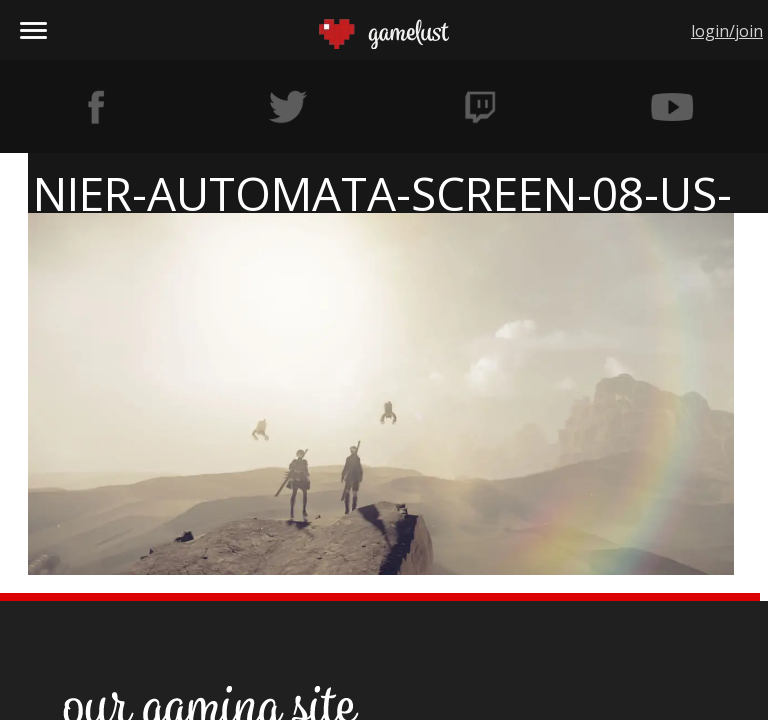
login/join (727, 31)
